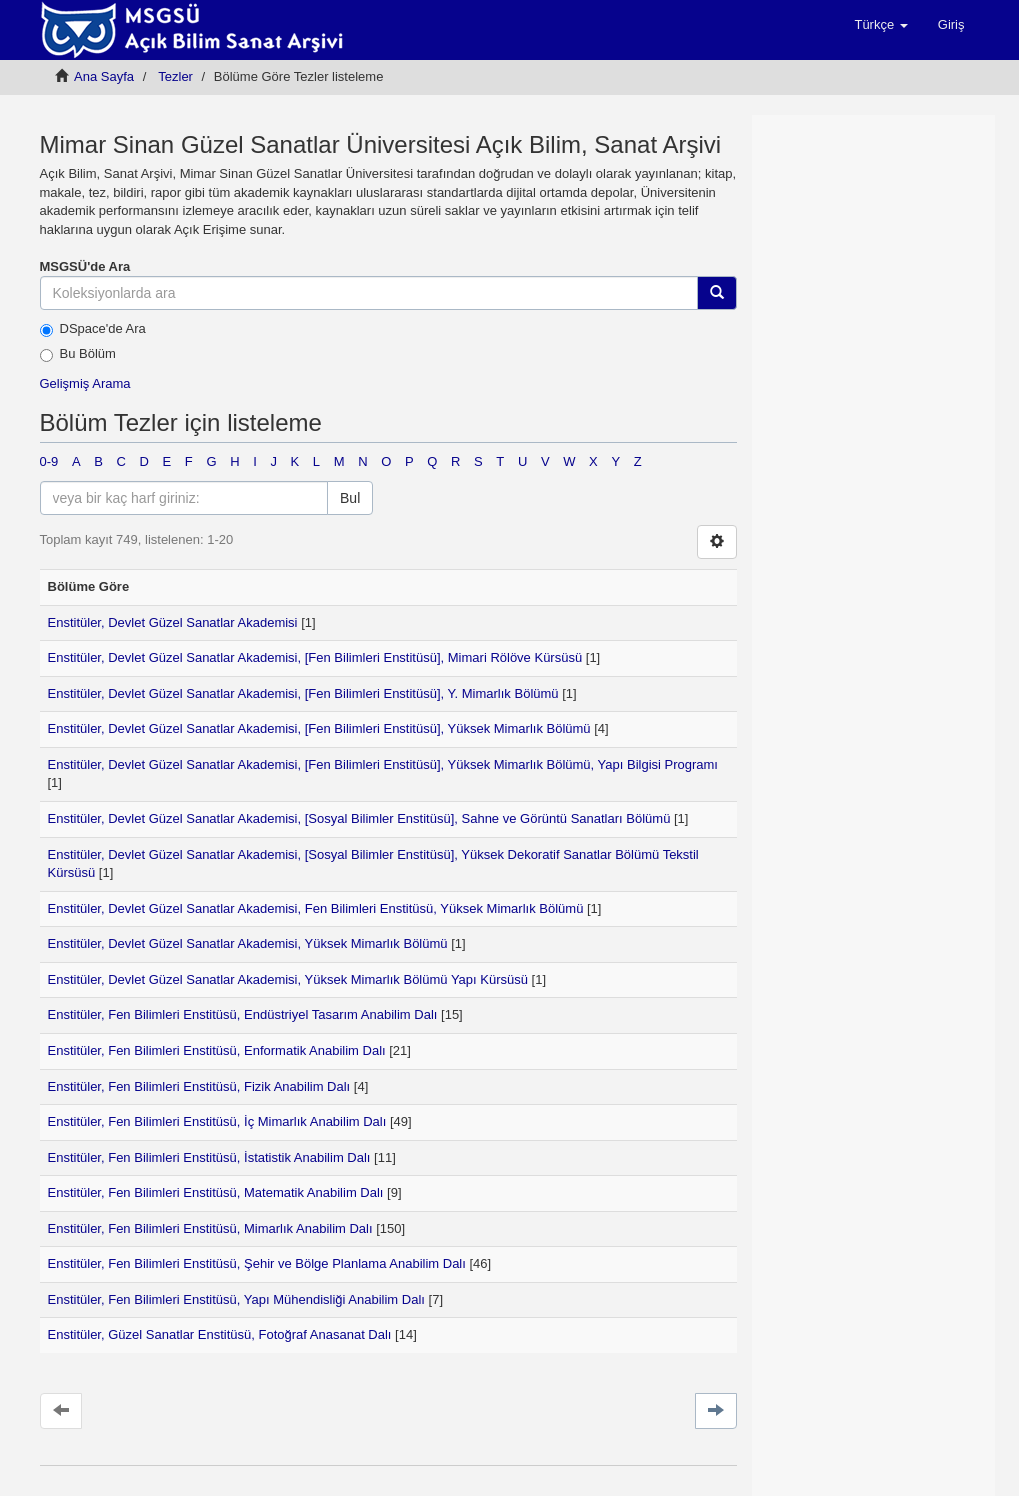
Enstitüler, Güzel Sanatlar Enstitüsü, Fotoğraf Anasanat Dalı (220, 1334)
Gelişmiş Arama (85, 383)
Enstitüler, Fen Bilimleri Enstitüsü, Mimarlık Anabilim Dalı (210, 1228)
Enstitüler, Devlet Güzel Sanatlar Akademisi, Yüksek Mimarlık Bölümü (248, 943)
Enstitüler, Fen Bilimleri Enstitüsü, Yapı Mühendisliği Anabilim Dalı (236, 1299)
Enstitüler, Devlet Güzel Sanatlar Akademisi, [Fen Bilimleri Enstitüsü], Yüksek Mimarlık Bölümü (319, 728)
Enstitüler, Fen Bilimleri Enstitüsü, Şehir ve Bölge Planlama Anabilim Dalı (257, 1263)
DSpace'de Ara (93, 329)
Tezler (175, 76)
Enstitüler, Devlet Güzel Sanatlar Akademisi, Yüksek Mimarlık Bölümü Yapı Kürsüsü (288, 979)
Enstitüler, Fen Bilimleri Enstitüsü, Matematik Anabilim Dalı (216, 1192)
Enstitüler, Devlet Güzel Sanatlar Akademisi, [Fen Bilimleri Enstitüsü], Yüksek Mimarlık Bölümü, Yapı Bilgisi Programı (383, 764)
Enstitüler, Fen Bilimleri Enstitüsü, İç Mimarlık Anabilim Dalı (217, 1121)
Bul (350, 498)
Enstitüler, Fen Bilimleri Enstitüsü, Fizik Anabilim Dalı (199, 1086)
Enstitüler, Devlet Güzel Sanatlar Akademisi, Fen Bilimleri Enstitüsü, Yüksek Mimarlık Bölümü (316, 908)
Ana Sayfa (104, 76)
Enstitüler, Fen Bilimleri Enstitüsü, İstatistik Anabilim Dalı (209, 1157)
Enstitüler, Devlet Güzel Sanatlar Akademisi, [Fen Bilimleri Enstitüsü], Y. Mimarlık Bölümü (303, 693)
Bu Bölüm (78, 354)
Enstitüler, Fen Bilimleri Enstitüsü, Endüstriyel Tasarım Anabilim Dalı (243, 1014)
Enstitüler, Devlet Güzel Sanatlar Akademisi (173, 622)
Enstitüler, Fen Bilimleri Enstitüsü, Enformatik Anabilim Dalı (217, 1050)
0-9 (49, 461)
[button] (880, 25)
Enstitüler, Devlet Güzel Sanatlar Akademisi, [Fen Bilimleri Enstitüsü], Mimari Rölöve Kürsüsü (315, 657)
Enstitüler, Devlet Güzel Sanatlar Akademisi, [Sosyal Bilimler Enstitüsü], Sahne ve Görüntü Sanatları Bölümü (359, 818)
